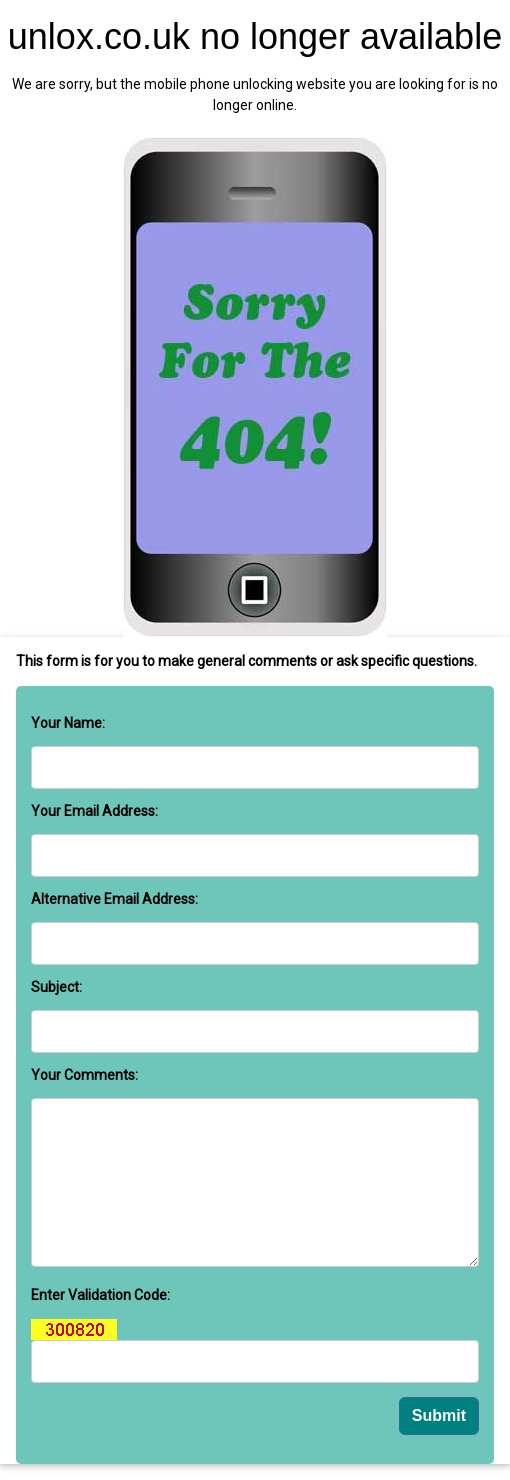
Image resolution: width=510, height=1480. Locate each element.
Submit (439, 1415)
